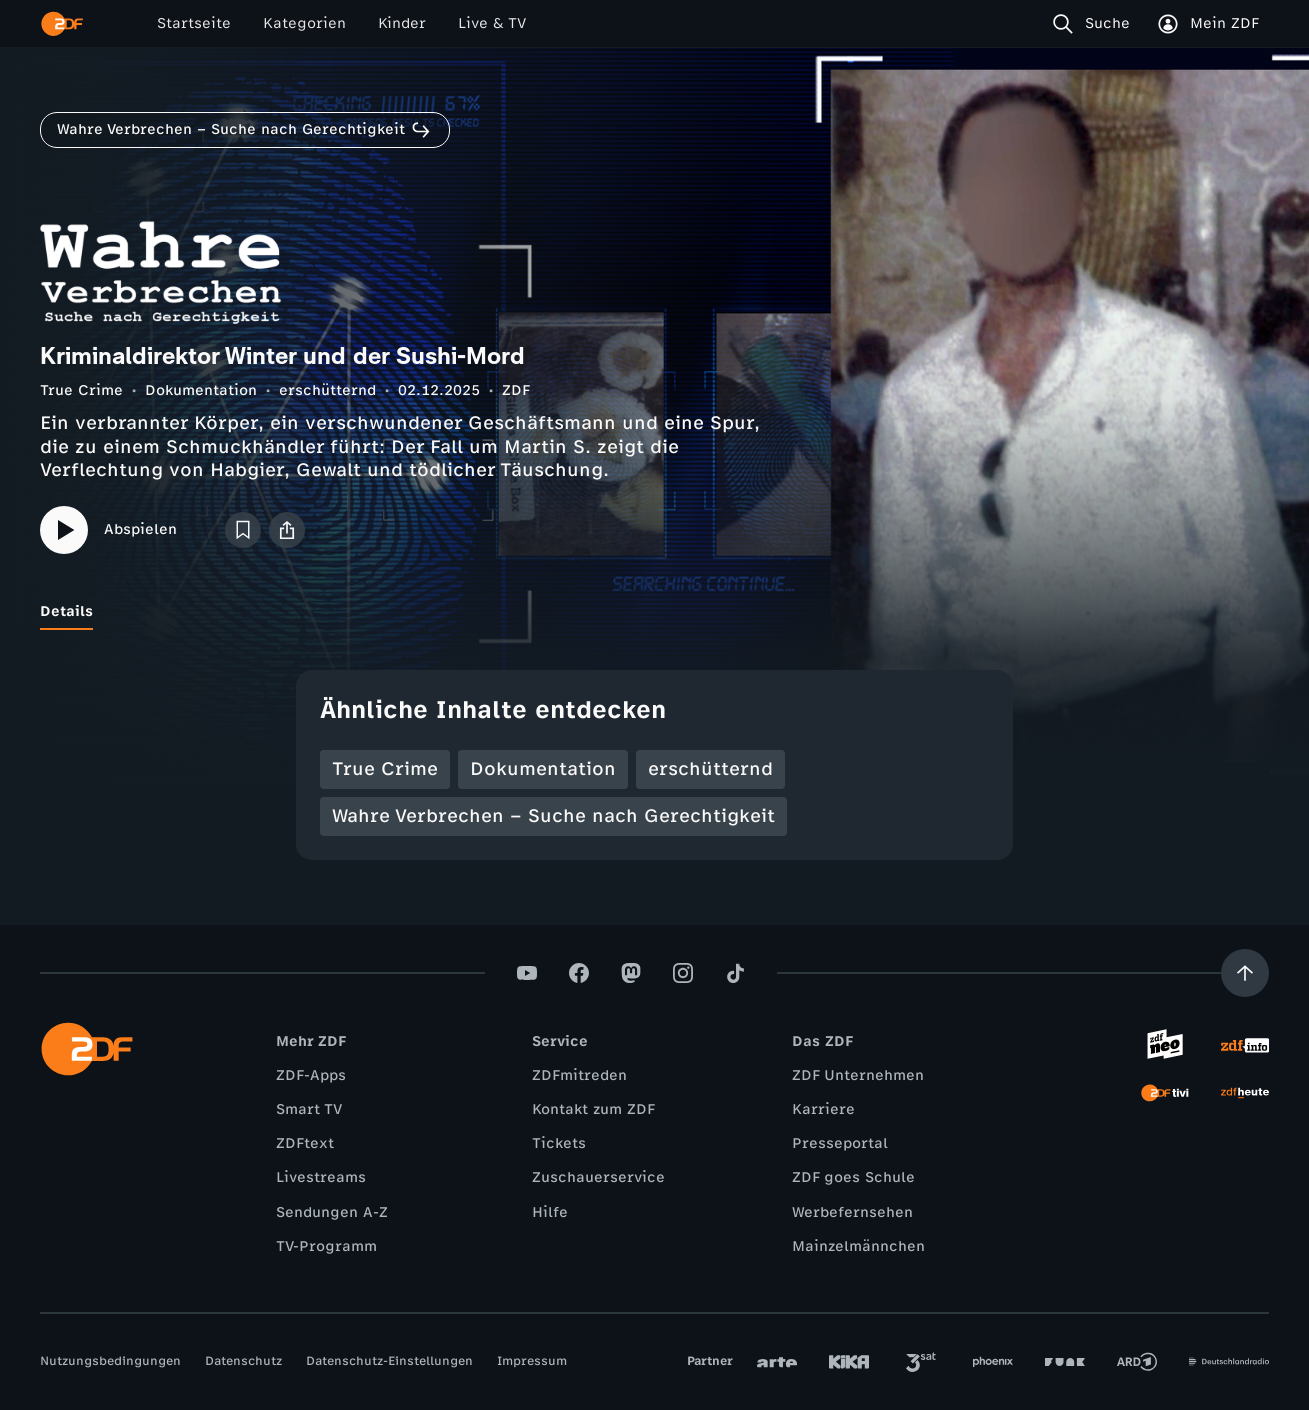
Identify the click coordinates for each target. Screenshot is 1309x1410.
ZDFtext (305, 1143)
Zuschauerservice (598, 1177)
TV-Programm (326, 1246)
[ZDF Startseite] (62, 24)
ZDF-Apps (311, 1075)
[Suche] (1095, 24)
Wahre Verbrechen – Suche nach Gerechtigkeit (553, 816)
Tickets (559, 1143)
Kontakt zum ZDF (593, 1109)
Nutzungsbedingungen (110, 1361)
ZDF (516, 390)
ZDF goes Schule (853, 1177)
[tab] (66, 612)
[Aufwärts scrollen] (1245, 973)
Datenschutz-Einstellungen (389, 1361)
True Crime (81, 390)
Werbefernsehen (852, 1212)
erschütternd (327, 390)
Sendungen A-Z (332, 1212)
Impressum (532, 1361)
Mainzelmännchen (858, 1246)
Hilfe (550, 1212)
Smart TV (309, 1109)
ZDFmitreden (579, 1075)
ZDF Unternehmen (858, 1075)
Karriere (823, 1109)
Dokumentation (201, 390)
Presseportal (840, 1143)
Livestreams (321, 1177)
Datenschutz (243, 1361)
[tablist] (654, 612)
